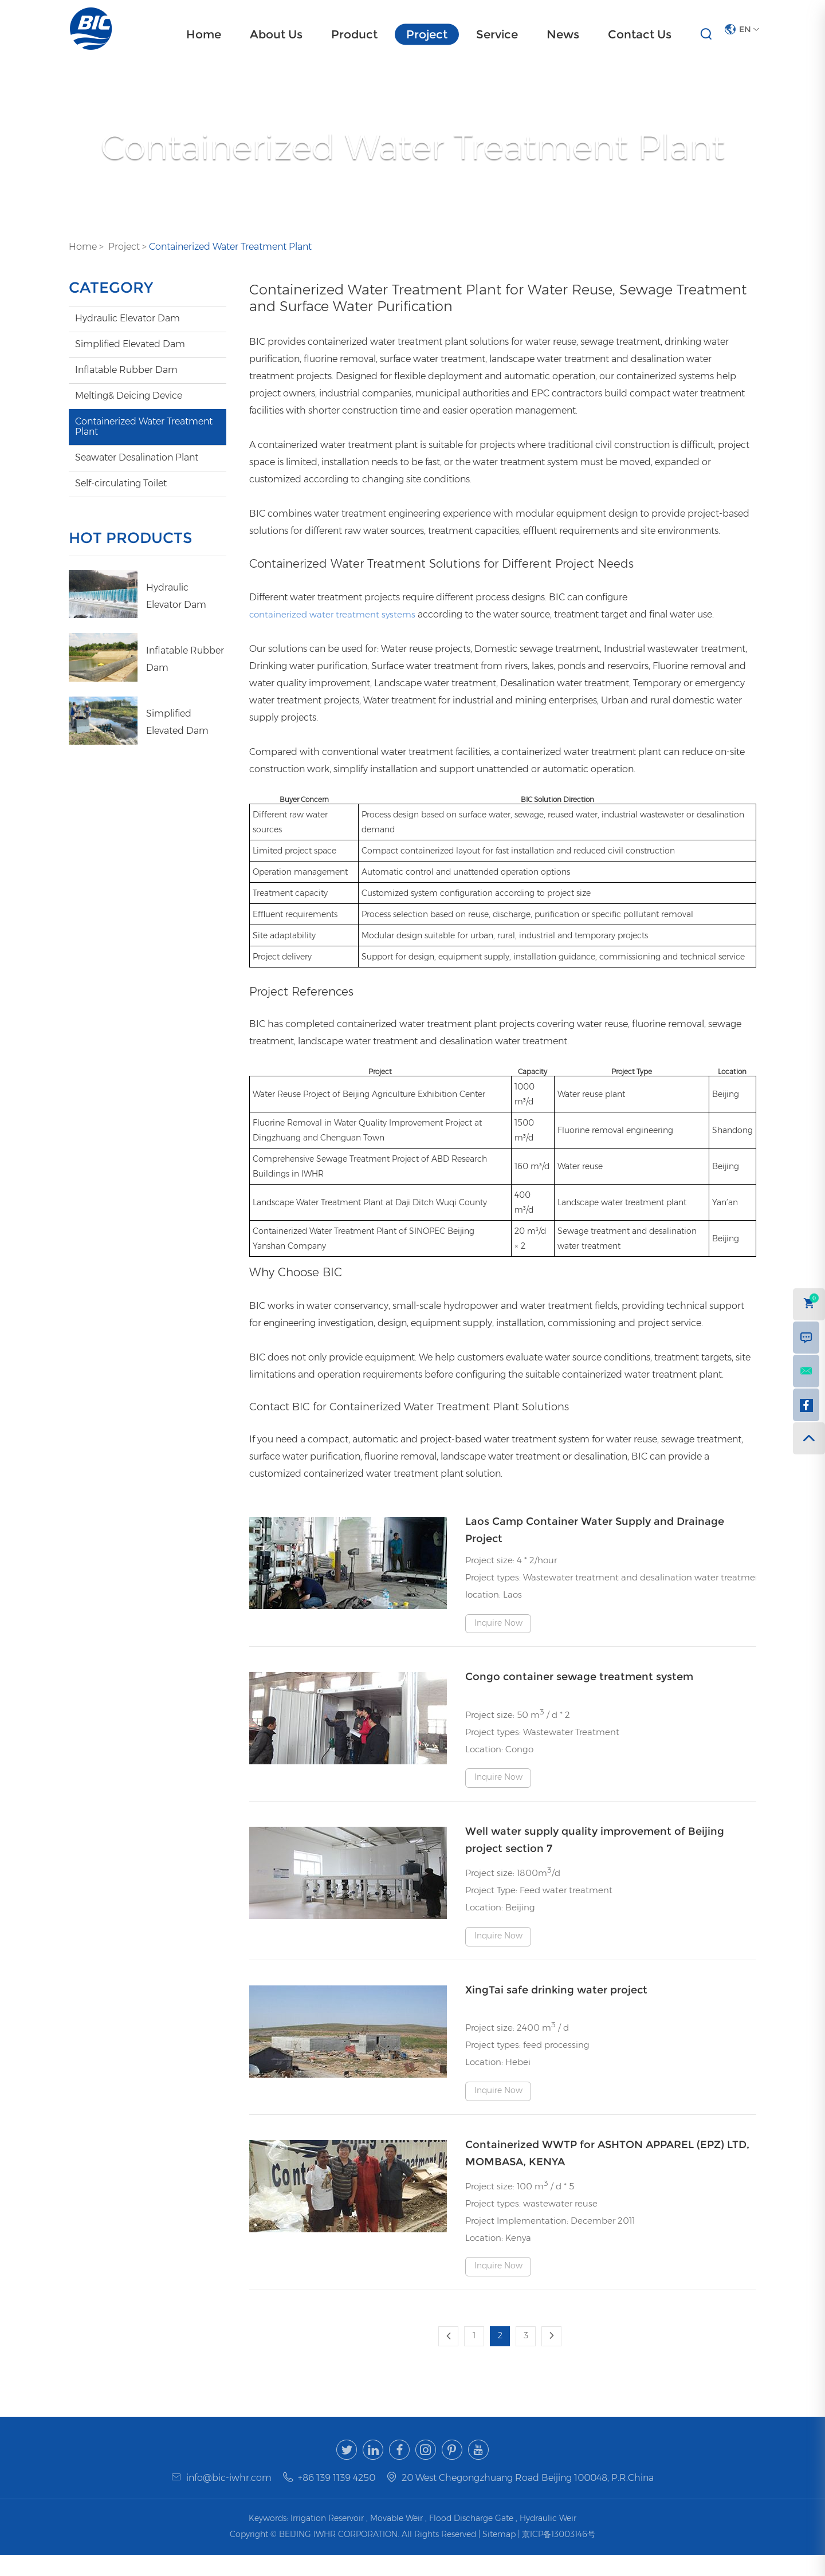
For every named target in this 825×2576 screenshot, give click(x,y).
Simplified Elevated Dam (130, 344)
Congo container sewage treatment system (579, 1679)
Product (354, 34)
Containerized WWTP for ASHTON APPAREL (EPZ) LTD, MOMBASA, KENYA (607, 2171)
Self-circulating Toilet (121, 483)
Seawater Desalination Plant (136, 457)
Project (426, 34)
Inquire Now (500, 1624)
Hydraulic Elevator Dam (127, 318)
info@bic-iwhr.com (229, 2499)
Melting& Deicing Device (128, 395)
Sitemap (500, 2555)
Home (203, 34)
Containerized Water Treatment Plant (230, 246)
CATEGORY (114, 287)
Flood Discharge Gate (471, 2539)
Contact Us (639, 34)
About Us (276, 34)
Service (497, 34)
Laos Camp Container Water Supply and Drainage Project (594, 1530)
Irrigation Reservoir (327, 2539)
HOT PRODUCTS (135, 537)
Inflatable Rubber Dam (126, 369)
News (563, 34)
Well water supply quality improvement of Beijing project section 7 (594, 1848)
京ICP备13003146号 (558, 2555)
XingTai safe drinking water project (556, 2001)
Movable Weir (396, 2539)
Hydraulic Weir (548, 2539)
